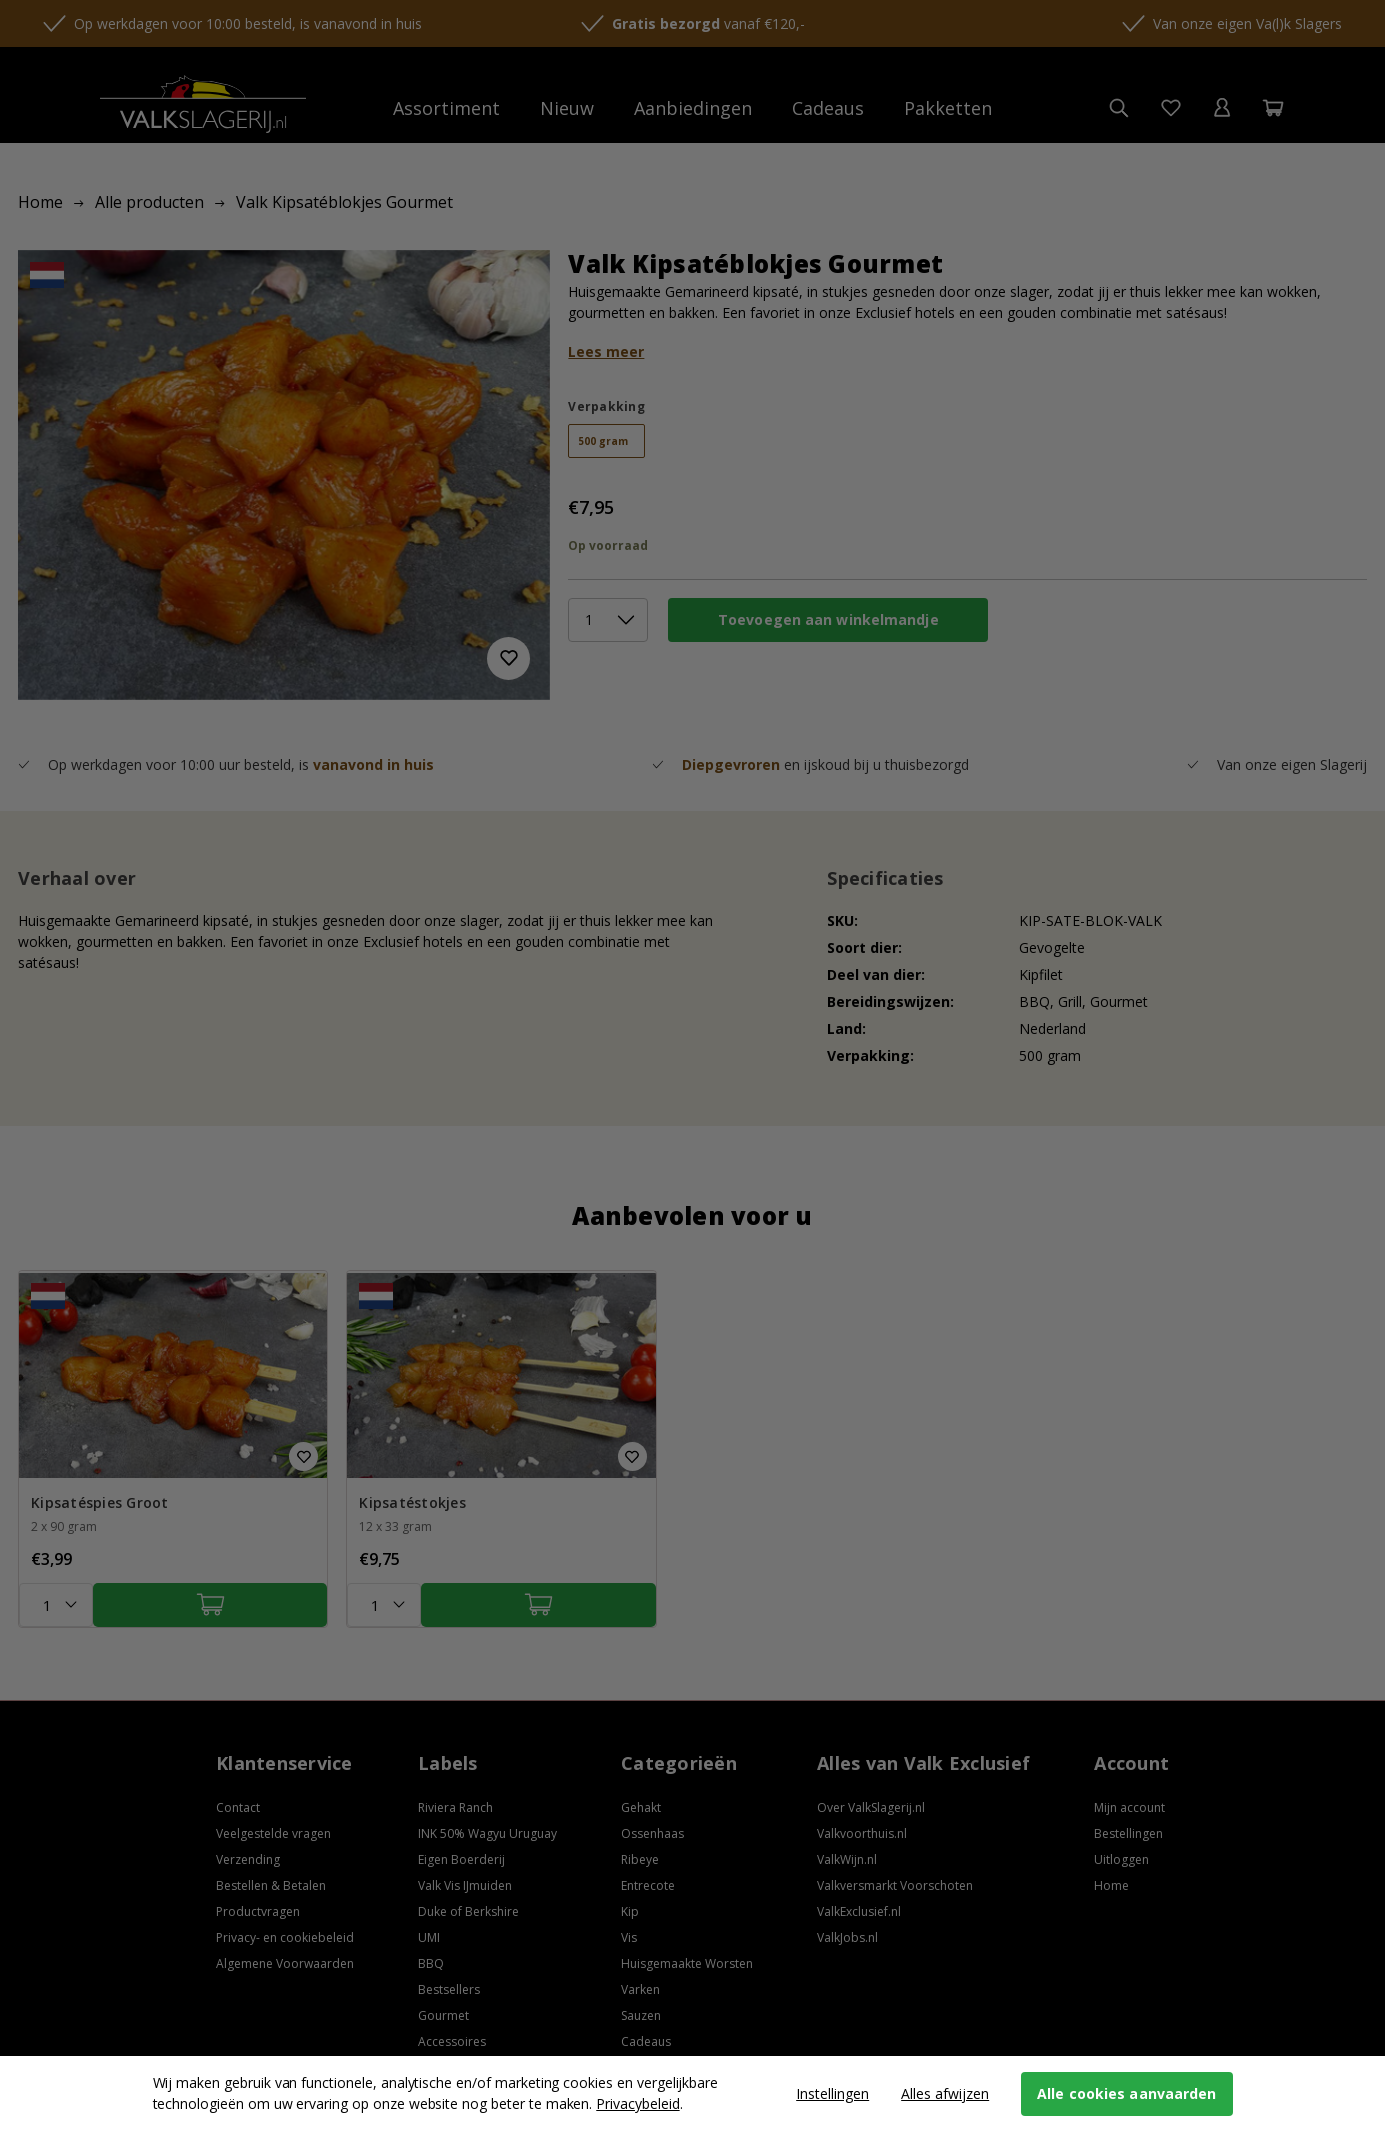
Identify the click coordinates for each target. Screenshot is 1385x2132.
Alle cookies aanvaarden (1126, 2093)
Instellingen (832, 2093)
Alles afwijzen (945, 2093)
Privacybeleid (637, 2103)
